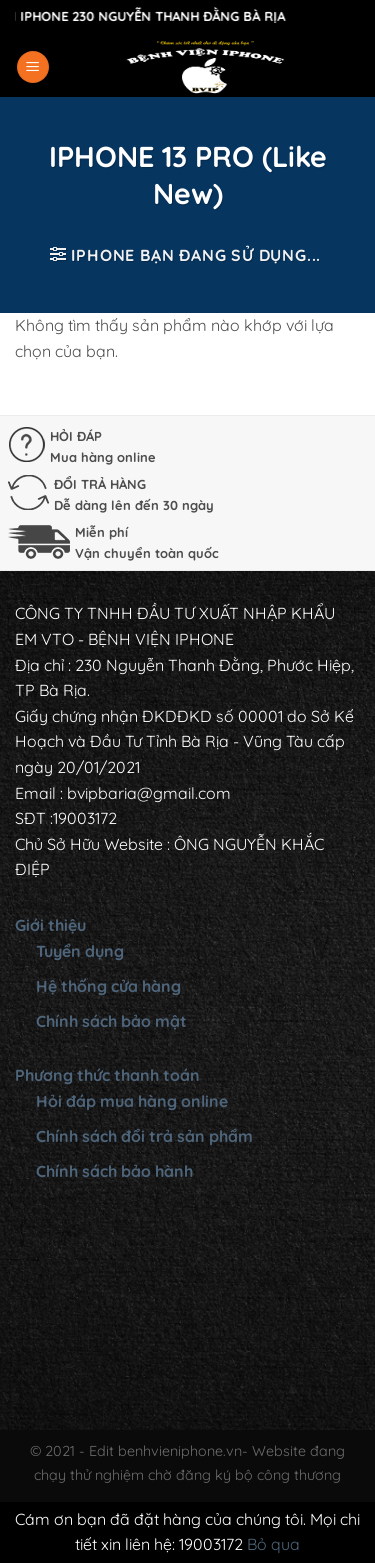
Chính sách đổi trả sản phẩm (144, 1136)
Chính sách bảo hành (114, 1171)
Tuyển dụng (80, 951)
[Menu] (33, 67)
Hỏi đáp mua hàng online (132, 1101)
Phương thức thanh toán (107, 1075)
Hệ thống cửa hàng (108, 986)
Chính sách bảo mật (111, 1021)
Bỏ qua (273, 1544)
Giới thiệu (50, 925)
